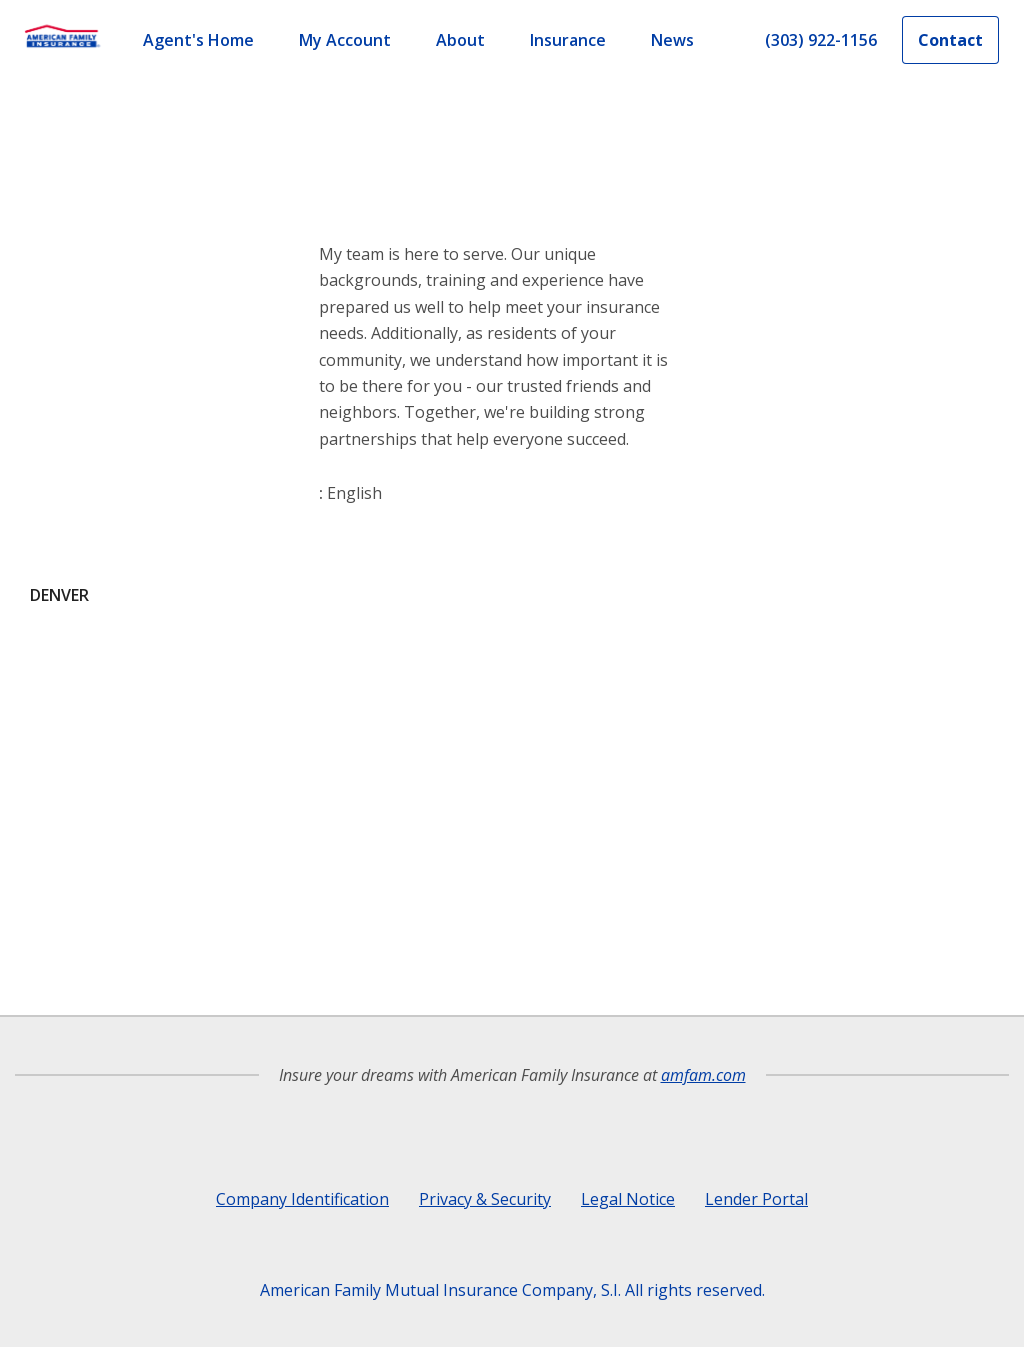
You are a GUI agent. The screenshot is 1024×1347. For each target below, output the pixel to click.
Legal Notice (628, 1199)
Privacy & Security (485, 1199)
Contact (950, 40)
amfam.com (703, 1075)
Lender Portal (756, 1199)
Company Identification (302, 1199)
